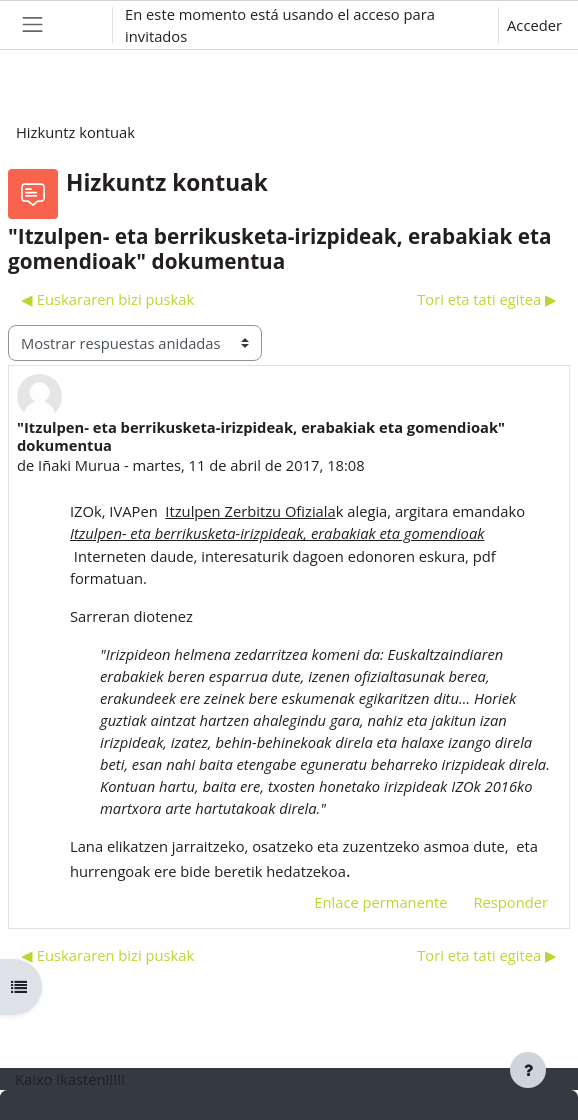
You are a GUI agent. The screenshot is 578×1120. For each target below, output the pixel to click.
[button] (78, 25)
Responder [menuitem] (510, 902)
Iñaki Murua (79, 465)
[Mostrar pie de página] (528, 1070)
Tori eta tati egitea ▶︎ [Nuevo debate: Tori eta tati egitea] (487, 299)
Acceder (534, 25)
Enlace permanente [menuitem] (380, 902)
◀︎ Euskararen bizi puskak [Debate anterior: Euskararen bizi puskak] (107, 299)
